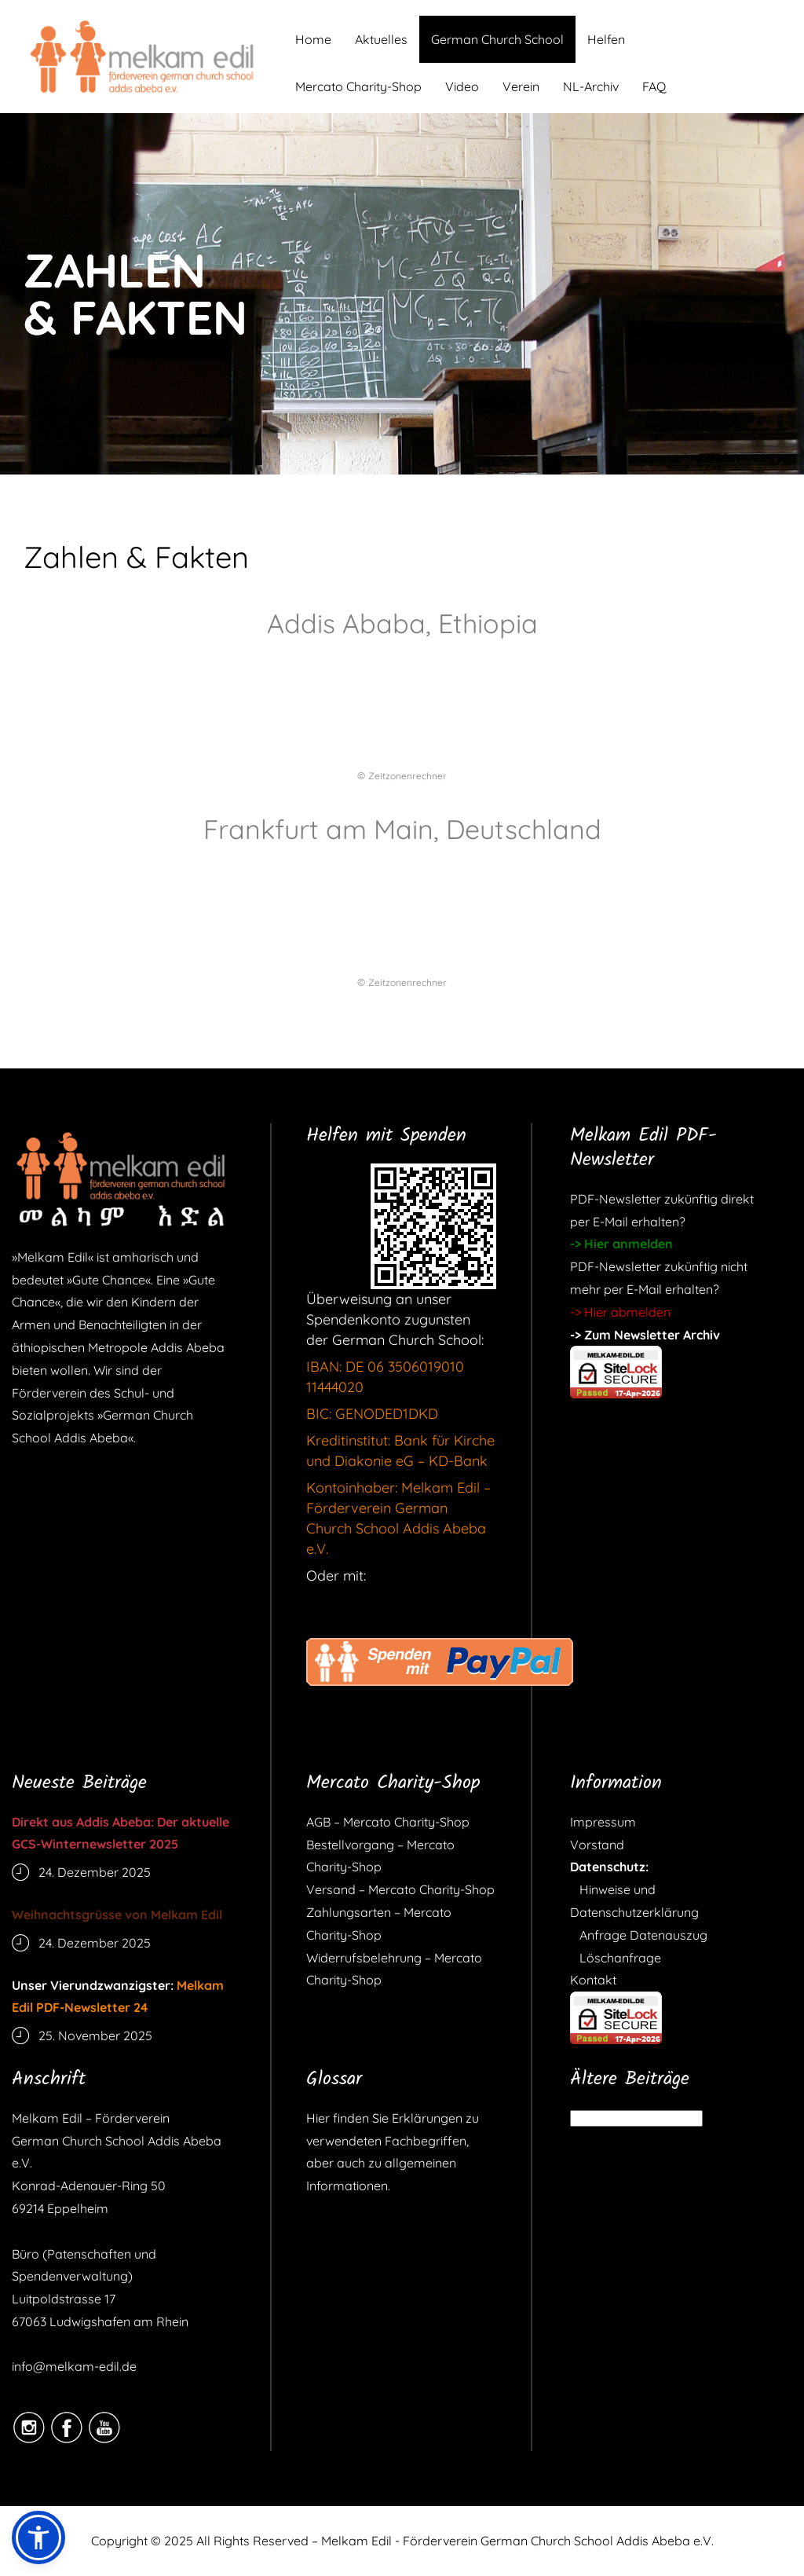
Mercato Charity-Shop (358, 86)
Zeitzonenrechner (407, 776)
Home (313, 39)
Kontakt (593, 1980)
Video (462, 86)
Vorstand (597, 1844)
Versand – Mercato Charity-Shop (400, 1889)
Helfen (606, 39)
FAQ (654, 86)
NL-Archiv (591, 86)
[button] (38, 2537)
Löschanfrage (615, 1958)
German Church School (497, 39)
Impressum (603, 1822)
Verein (520, 86)
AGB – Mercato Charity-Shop (388, 1822)
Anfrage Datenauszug (638, 1935)
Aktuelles (381, 39)
